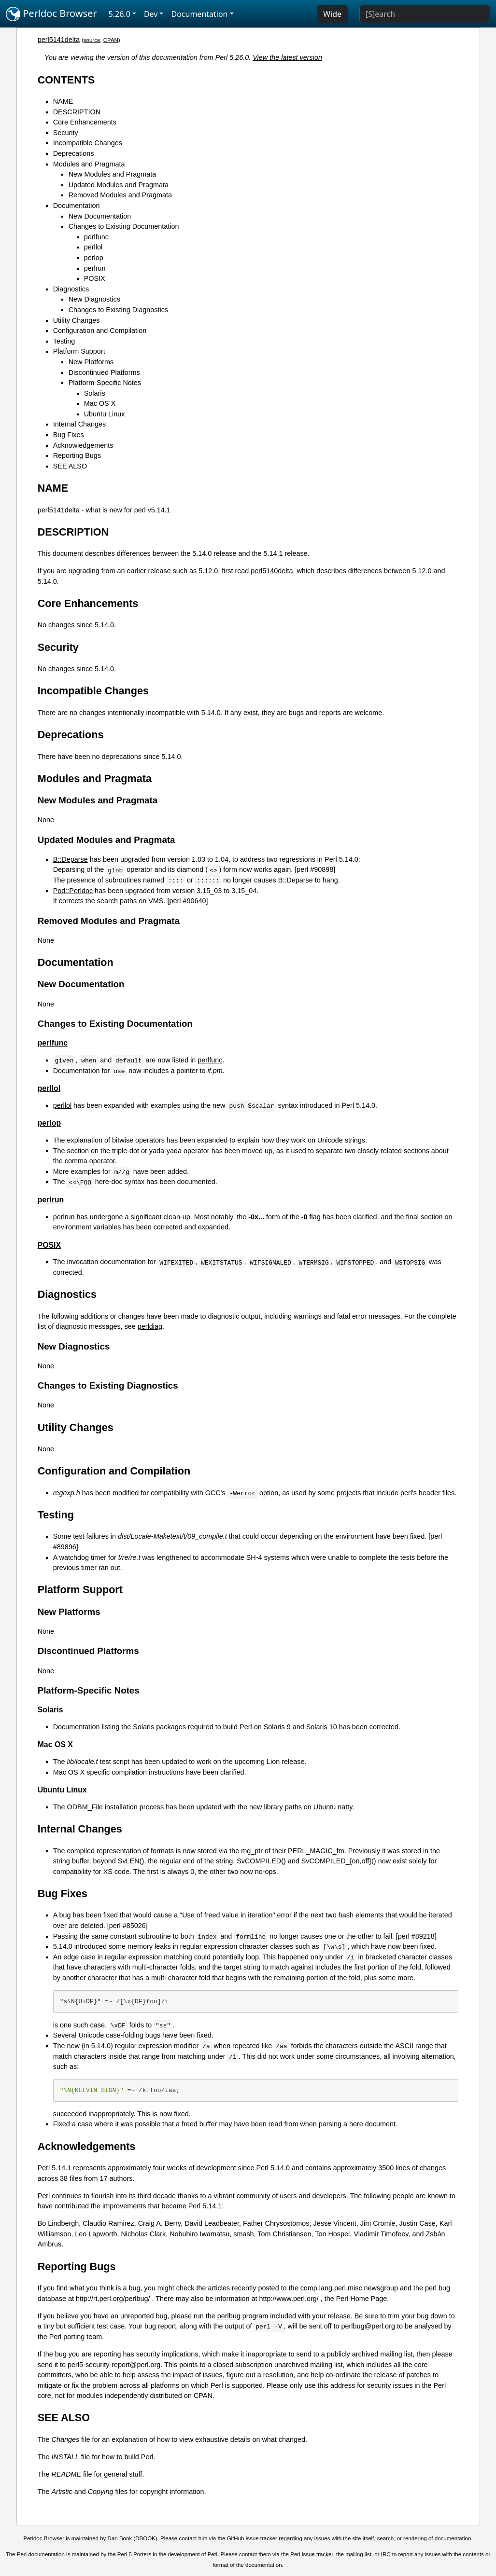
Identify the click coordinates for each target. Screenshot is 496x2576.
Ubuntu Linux (104, 414)
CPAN (110, 40)
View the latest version (287, 57)
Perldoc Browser (51, 14)
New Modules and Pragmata (112, 174)
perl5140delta (272, 571)
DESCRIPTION (76, 112)
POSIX (94, 278)
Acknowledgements (83, 445)
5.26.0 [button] (119, 14)
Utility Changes (76, 320)
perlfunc (96, 237)
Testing (64, 341)
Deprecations (73, 153)
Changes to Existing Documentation (124, 226)
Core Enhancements (84, 122)
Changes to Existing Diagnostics (118, 310)
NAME (63, 101)
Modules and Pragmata (89, 164)
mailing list (358, 2554)
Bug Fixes (68, 435)
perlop (93, 258)
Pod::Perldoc (73, 891)
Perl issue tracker (311, 2554)
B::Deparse (70, 859)
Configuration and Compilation (100, 330)
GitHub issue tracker (252, 2538)
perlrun (95, 268)
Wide (332, 14)
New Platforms (91, 362)
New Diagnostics (94, 299)
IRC (386, 2554)
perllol (93, 247)
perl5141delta (59, 39)
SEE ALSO (70, 466)
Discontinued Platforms (104, 372)
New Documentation (100, 216)
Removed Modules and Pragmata (120, 195)
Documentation (76, 205)
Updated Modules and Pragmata (119, 185)
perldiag (150, 1326)
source (92, 40)
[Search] (424, 14)
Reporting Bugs (77, 455)
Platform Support (79, 351)
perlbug (229, 2316)
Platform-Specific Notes (105, 382)
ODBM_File (84, 1807)
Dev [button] (151, 14)
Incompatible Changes (87, 143)
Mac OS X (100, 403)
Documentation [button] (199, 14)
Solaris (94, 393)
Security (65, 133)
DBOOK (145, 2538)
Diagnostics (71, 289)
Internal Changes (79, 424)
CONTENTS (66, 80)
